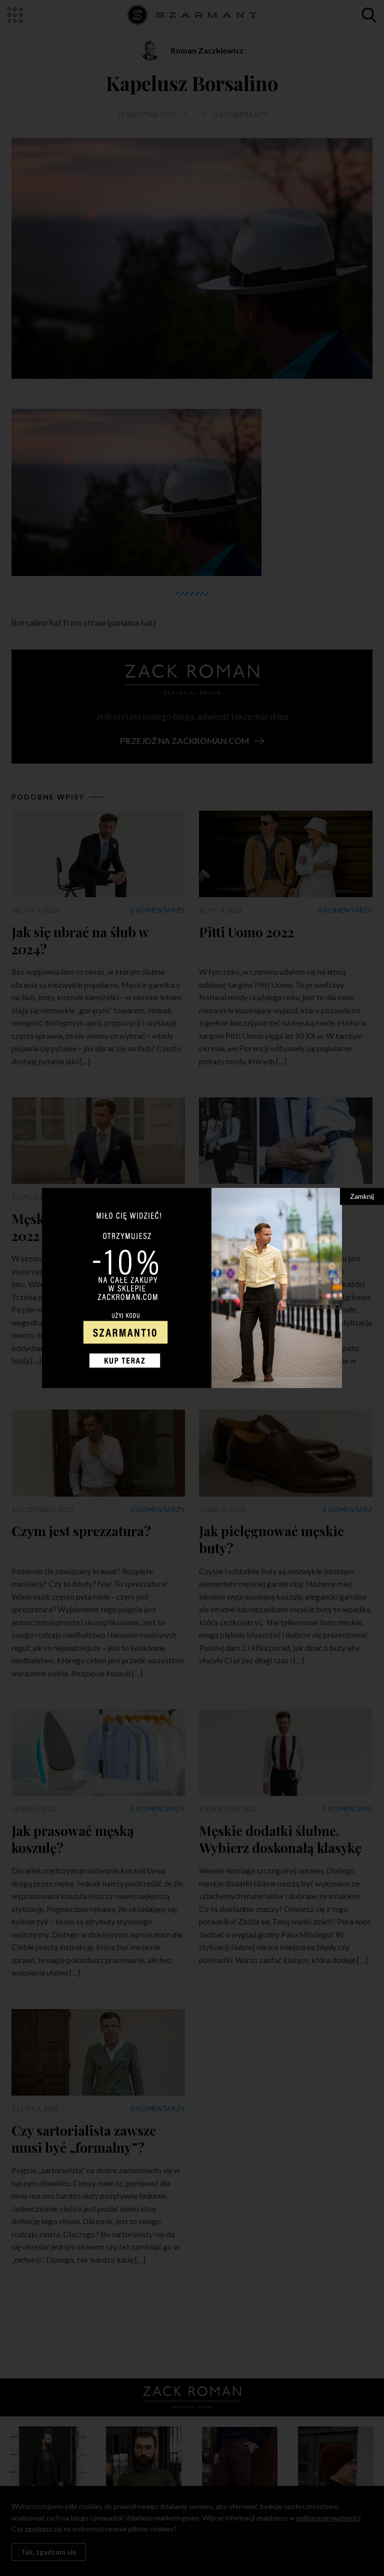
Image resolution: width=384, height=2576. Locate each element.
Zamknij (362, 1196)
